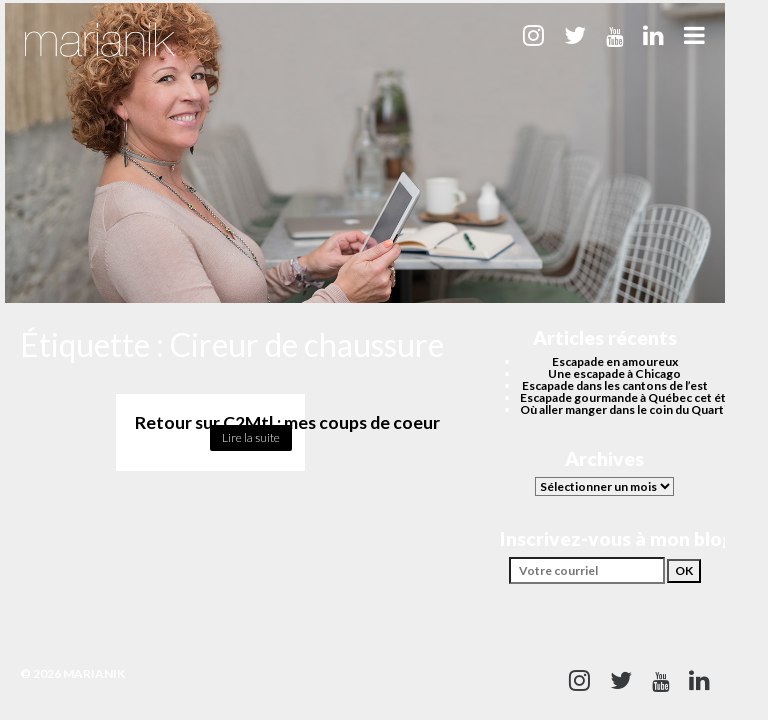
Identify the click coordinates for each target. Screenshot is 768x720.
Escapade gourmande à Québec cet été (626, 397)
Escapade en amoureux (615, 361)
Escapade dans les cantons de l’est (615, 385)
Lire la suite (251, 437)
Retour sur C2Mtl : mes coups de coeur (287, 422)
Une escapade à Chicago (614, 373)
